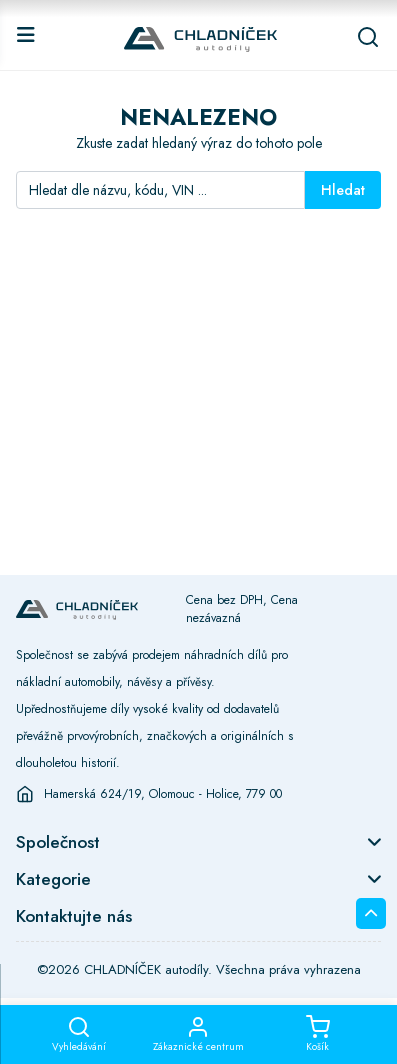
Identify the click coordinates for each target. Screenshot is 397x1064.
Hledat (343, 190)
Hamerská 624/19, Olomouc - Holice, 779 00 (163, 794)
